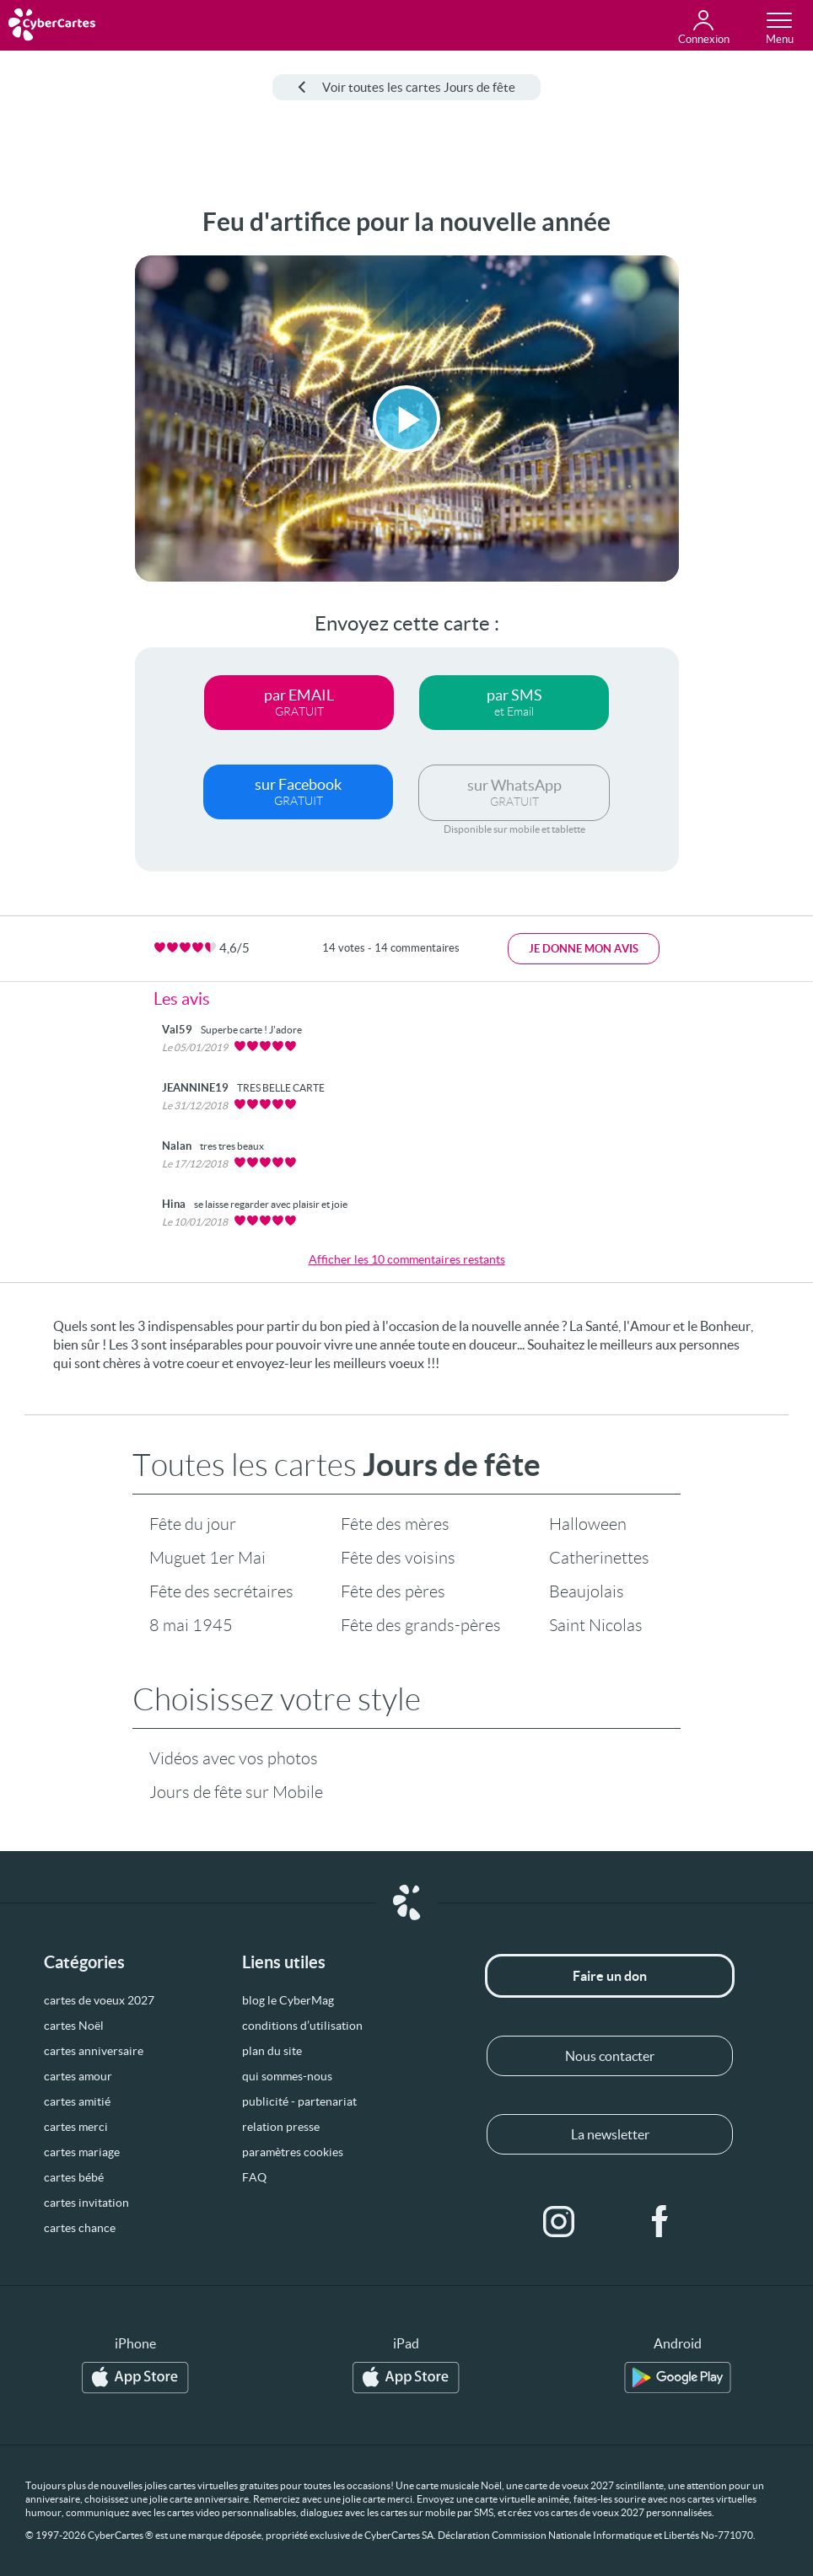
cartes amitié (77, 2101)
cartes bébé (74, 2177)
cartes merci (76, 2126)
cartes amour (78, 2076)
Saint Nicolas (596, 1625)
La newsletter (610, 2134)
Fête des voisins (398, 1557)
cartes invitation (86, 2202)
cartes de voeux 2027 (99, 2000)
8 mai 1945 (191, 1625)
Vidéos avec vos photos (233, 1758)
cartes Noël (74, 2025)
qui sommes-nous (287, 2076)
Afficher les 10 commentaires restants (407, 1259)
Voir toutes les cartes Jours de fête (406, 87)
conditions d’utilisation (302, 2025)
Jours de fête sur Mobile (236, 1792)
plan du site (272, 2051)
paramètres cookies (292, 2152)
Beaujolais (586, 1591)
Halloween (588, 1524)
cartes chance (80, 2228)
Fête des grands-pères (421, 1625)
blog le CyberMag (288, 2000)
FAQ (254, 2177)
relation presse (281, 2126)
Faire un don (610, 1975)
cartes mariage (82, 2152)
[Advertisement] (61, 460)
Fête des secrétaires (221, 1591)
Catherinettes (599, 1557)
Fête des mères (395, 1524)
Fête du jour (192, 1524)
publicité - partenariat (299, 2101)
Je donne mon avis (583, 948)
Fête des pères (393, 1591)
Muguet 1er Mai (207, 1557)
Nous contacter (609, 2055)
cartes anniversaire (93, 2051)
